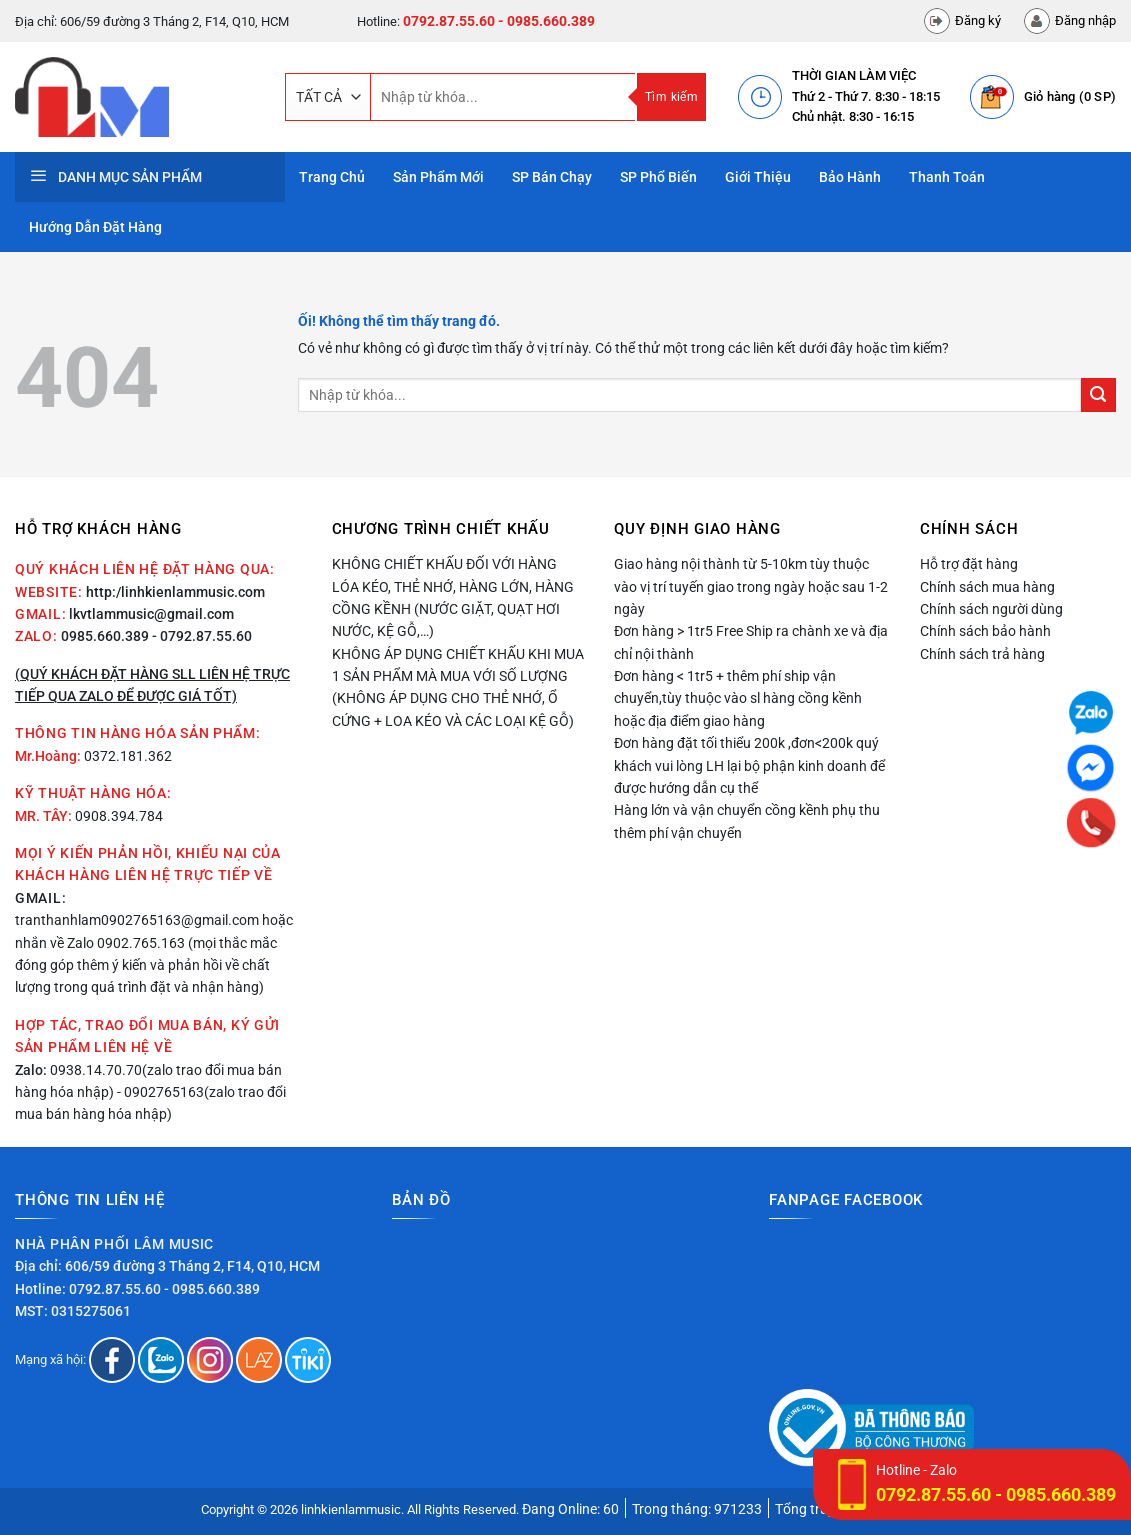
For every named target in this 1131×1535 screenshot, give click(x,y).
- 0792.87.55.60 (202, 636)
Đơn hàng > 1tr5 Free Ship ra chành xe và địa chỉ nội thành (751, 642)
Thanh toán (947, 177)
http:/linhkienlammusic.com (175, 592)
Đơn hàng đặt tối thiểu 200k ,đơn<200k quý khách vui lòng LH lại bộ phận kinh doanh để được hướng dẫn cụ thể (749, 765)
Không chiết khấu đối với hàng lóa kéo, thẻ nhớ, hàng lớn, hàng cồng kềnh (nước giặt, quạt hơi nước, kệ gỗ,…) (453, 597)
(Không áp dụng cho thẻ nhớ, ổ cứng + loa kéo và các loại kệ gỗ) (453, 709)
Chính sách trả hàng (982, 654)
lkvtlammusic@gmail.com (151, 614)
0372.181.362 (128, 756)
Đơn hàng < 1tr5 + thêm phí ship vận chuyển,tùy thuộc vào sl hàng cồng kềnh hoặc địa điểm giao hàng (738, 698)
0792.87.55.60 (449, 21)
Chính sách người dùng (991, 609)
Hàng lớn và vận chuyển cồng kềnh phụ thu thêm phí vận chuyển (747, 821)
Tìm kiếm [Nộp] (671, 97)
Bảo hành (850, 177)
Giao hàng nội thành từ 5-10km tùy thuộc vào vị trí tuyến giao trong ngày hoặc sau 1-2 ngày (751, 586)
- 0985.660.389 (546, 21)
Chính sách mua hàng (987, 587)
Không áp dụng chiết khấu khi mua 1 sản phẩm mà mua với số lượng (458, 665)
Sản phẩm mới (438, 177)
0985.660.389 (105, 636)
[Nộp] (1098, 395)
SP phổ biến (658, 177)
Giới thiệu (758, 177)
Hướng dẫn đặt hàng (95, 227)
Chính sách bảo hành (985, 631)
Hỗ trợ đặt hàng (969, 564)
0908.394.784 (119, 816)
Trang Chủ (332, 177)
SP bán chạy (552, 177)
